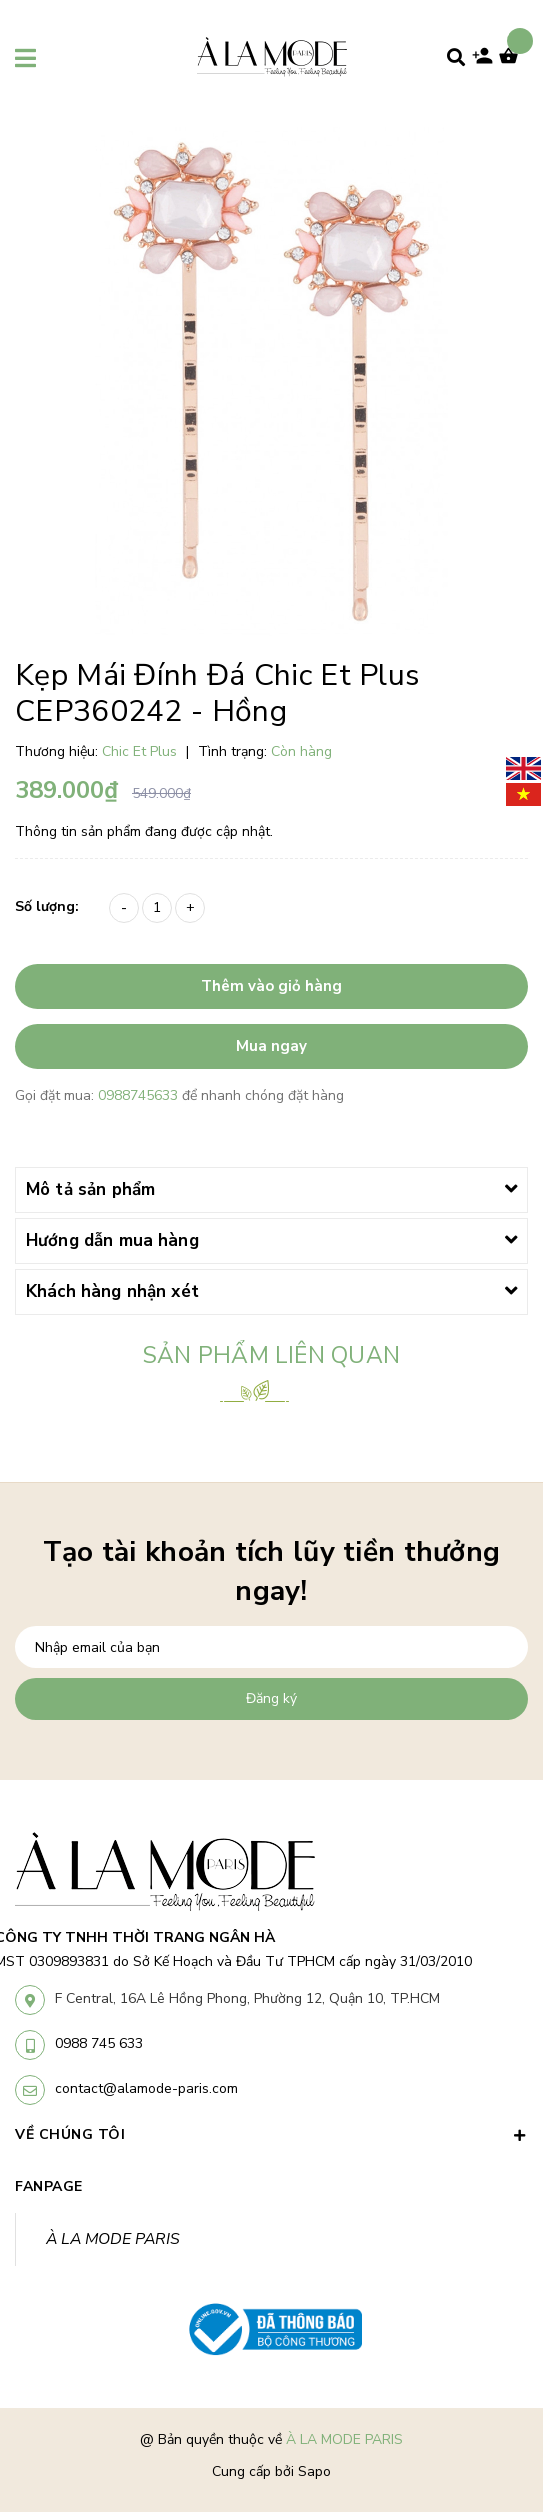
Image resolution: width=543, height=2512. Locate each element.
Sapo (314, 2471)
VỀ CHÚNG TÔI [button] (271, 2134)
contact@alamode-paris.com (146, 2088)
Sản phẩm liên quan (271, 1355)
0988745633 (140, 1095)
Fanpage (49, 2186)
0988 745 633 (99, 2043)
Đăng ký (271, 1698)
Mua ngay (271, 1046)
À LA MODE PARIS (113, 2239)
